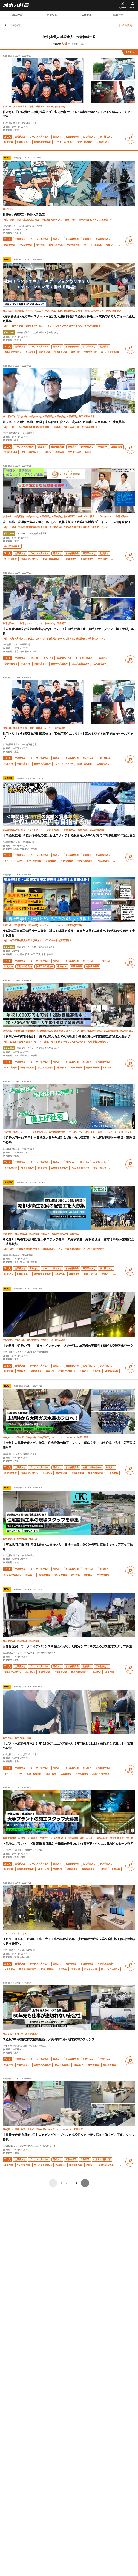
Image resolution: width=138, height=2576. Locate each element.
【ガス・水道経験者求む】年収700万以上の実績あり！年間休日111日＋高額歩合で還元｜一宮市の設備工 (68, 1746)
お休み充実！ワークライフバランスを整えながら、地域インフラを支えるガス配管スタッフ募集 (67, 1646)
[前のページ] (53, 2183)
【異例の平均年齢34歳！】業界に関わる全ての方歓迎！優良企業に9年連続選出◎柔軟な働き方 (67, 1036)
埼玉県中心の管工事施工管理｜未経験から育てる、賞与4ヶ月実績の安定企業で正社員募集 (64, 422)
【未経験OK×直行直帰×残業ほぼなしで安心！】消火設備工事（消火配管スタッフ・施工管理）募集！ (68, 631)
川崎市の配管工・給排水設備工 (24, 214)
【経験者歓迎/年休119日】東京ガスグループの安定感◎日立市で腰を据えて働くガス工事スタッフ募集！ (69, 2137)
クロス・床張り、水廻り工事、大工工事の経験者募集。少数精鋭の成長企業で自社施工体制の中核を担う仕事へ (69, 1941)
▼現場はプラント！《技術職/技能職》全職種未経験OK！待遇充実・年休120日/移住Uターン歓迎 (68, 1843)
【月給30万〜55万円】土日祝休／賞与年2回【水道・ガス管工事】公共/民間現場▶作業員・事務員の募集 (69, 1140)
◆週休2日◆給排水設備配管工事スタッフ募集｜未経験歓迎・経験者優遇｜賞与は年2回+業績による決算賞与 (68, 1242)
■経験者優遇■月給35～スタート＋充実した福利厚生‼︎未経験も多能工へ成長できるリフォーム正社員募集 (69, 319)
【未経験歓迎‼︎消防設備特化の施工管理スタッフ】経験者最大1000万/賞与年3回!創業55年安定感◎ (69, 835)
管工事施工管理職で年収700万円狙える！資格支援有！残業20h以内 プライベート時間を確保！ (67, 522)
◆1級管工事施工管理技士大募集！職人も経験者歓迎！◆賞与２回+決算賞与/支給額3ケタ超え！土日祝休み (69, 933)
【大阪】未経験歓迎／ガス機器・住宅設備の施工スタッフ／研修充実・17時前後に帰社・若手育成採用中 (69, 1445)
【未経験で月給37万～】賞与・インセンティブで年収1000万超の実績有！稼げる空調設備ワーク (68, 1345)
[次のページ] (85, 2183)
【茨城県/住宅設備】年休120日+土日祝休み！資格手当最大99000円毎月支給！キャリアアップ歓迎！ (68, 1547)
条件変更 (127, 25)
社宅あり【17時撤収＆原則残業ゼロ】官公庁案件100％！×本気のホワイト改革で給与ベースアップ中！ (68, 114)
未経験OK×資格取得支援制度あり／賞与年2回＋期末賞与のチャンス (49, 2039)
